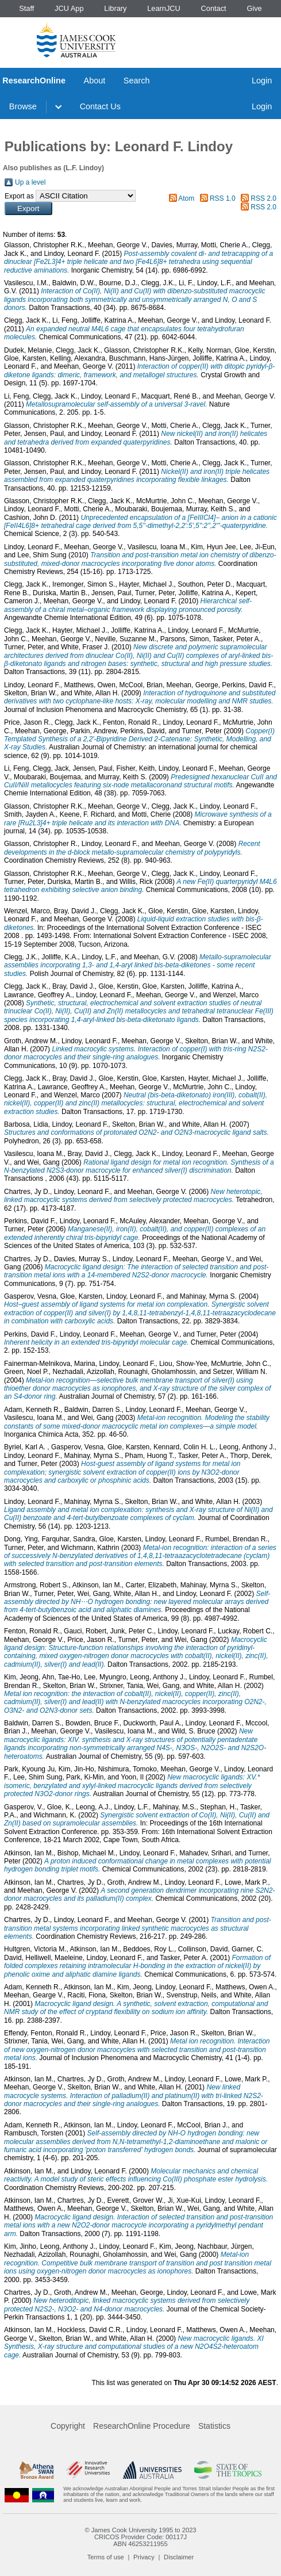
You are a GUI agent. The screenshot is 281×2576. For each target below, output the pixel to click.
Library (115, 8)
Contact (213, 8)
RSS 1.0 (223, 198)
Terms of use (105, 2557)
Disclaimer (179, 2557)
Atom (186, 198)
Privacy (144, 2557)
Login (262, 80)
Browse (23, 106)
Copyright (68, 2425)
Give (254, 8)
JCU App (69, 8)
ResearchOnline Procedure (141, 2425)
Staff (26, 8)
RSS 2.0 (263, 198)
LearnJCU (163, 8)
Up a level (30, 182)
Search (137, 80)
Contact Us (100, 106)
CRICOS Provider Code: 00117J (140, 2536)
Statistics (214, 2425)
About (95, 80)
